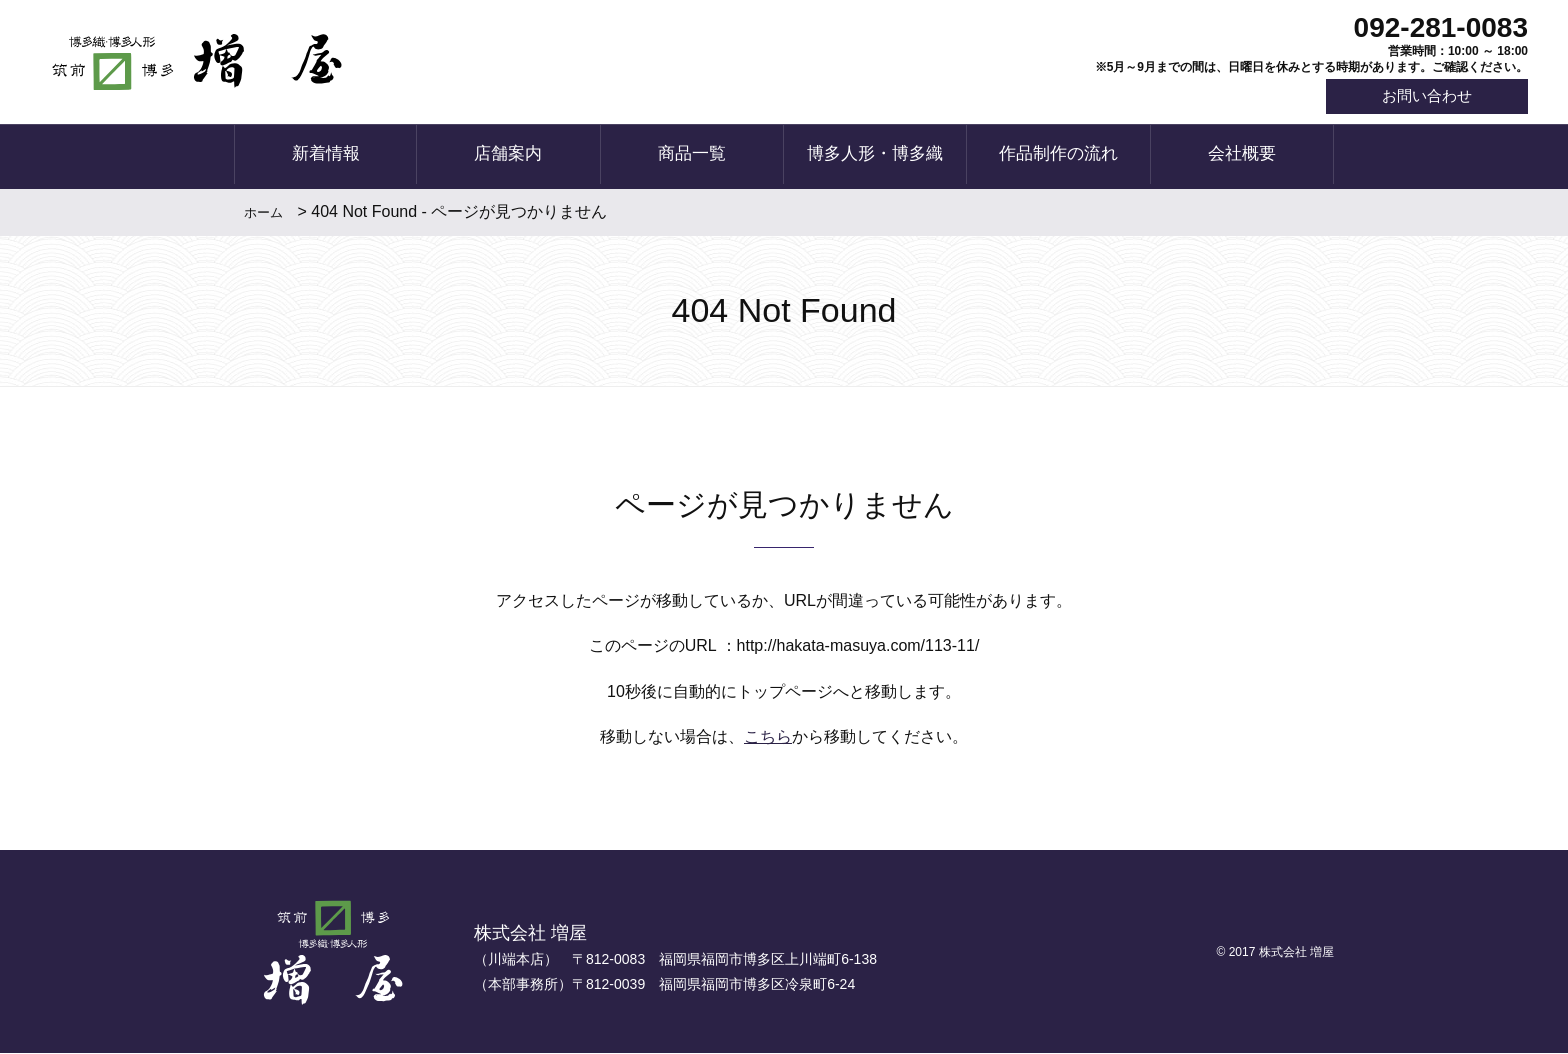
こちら (768, 738)
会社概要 (1242, 157)
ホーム (263, 213)
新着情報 (326, 157)
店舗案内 (508, 157)
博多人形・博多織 (875, 157)
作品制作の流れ (1058, 157)
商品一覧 (692, 157)
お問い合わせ (1422, 97)
